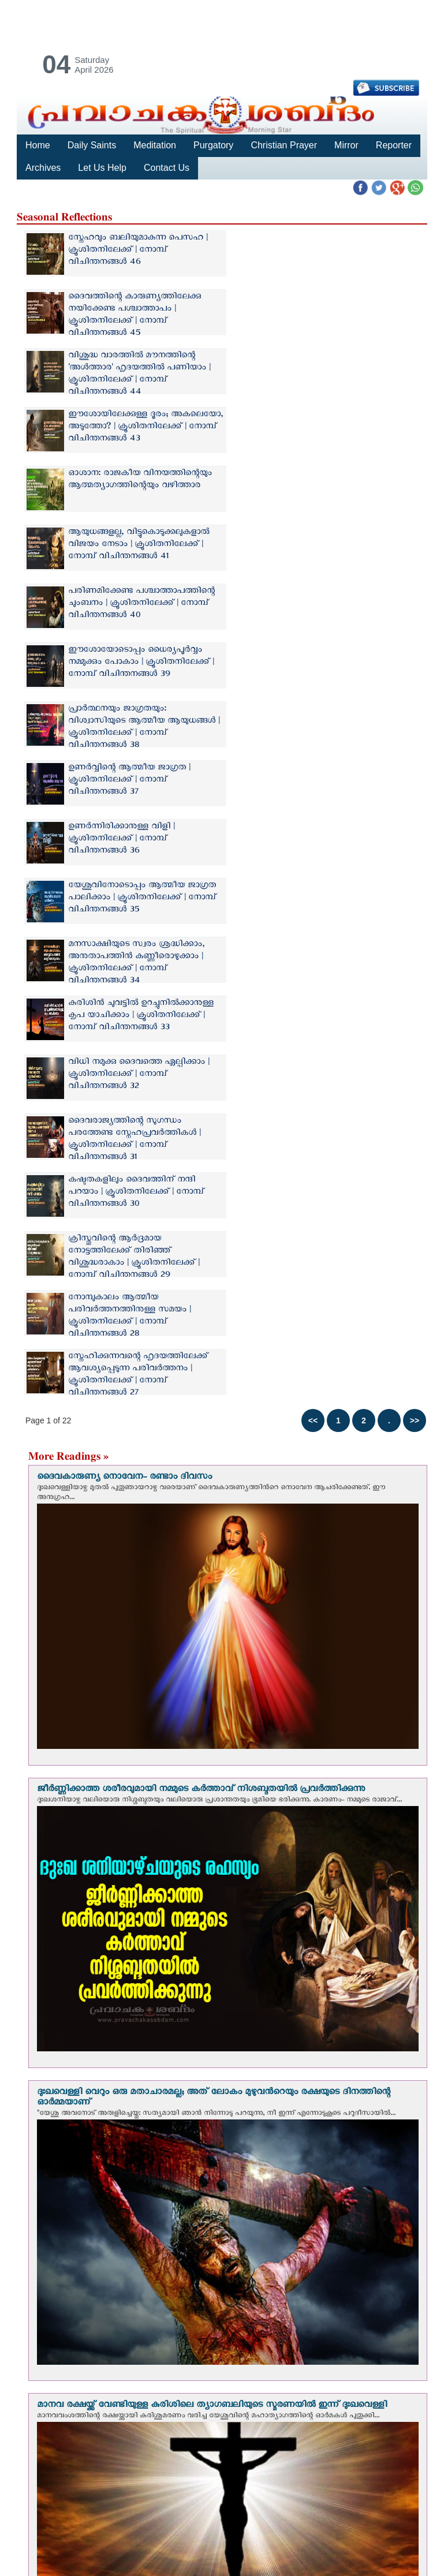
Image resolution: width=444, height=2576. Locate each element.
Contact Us (166, 168)
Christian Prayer (284, 145)
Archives (43, 168)
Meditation (154, 145)
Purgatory (213, 145)
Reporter (393, 145)
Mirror (346, 145)
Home (37, 145)
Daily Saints (92, 145)
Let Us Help (102, 168)
